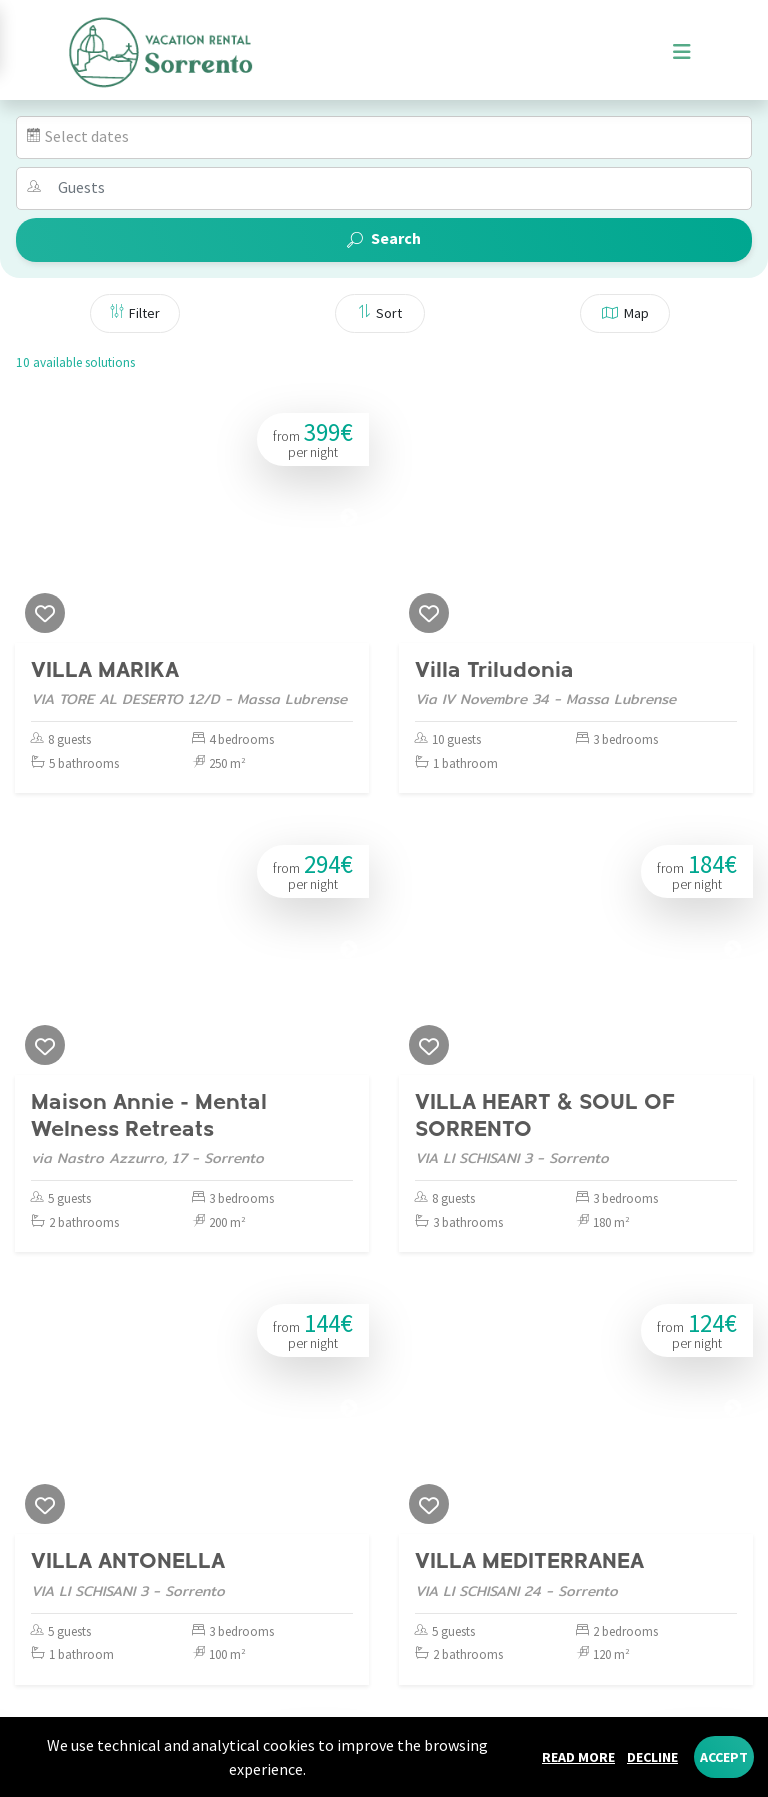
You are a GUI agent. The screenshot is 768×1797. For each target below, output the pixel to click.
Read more (578, 1757)
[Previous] (35, 518)
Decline (652, 1757)
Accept (724, 1757)
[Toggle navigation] (682, 52)
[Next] (349, 518)
